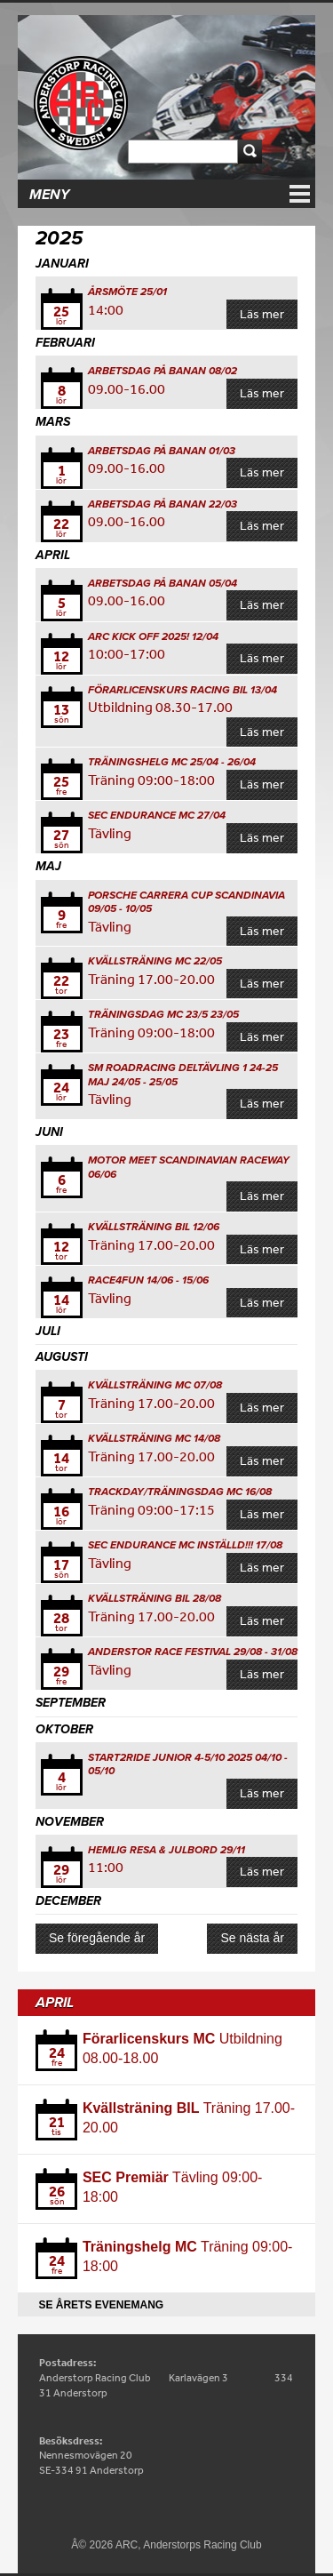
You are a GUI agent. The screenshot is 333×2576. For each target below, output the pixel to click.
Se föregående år (97, 1938)
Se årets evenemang (100, 2305)
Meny (49, 195)
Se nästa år (252, 1938)
